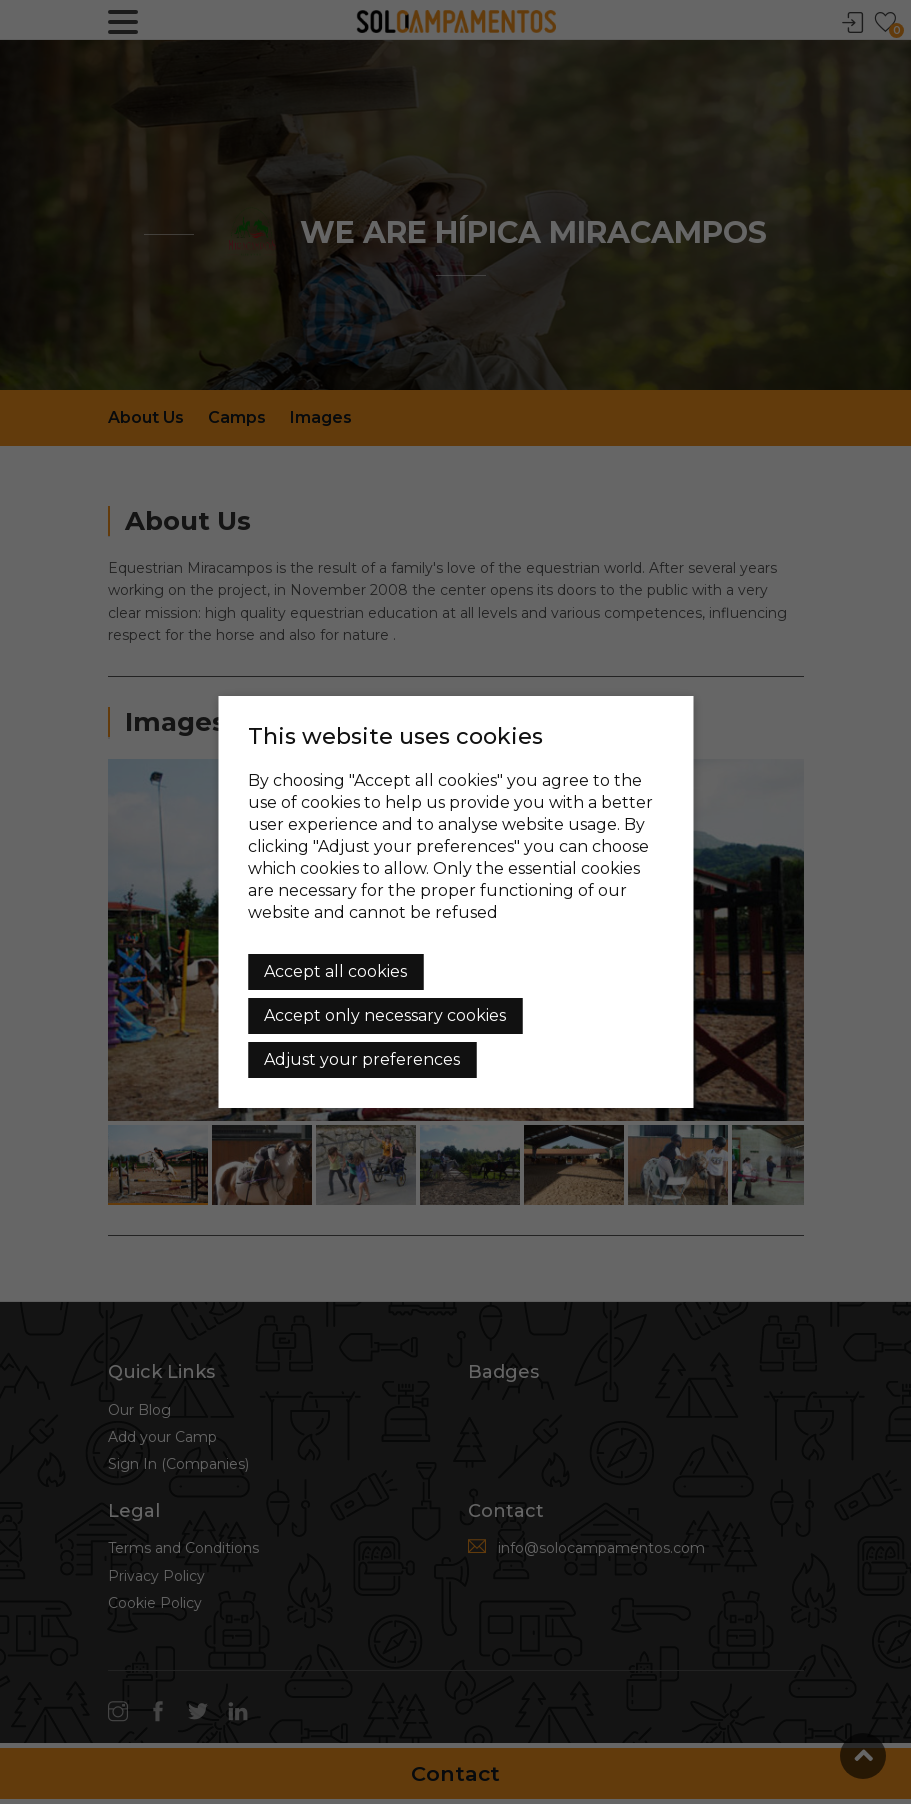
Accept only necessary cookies (385, 1015)
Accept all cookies (335, 971)
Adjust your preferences (362, 1059)
